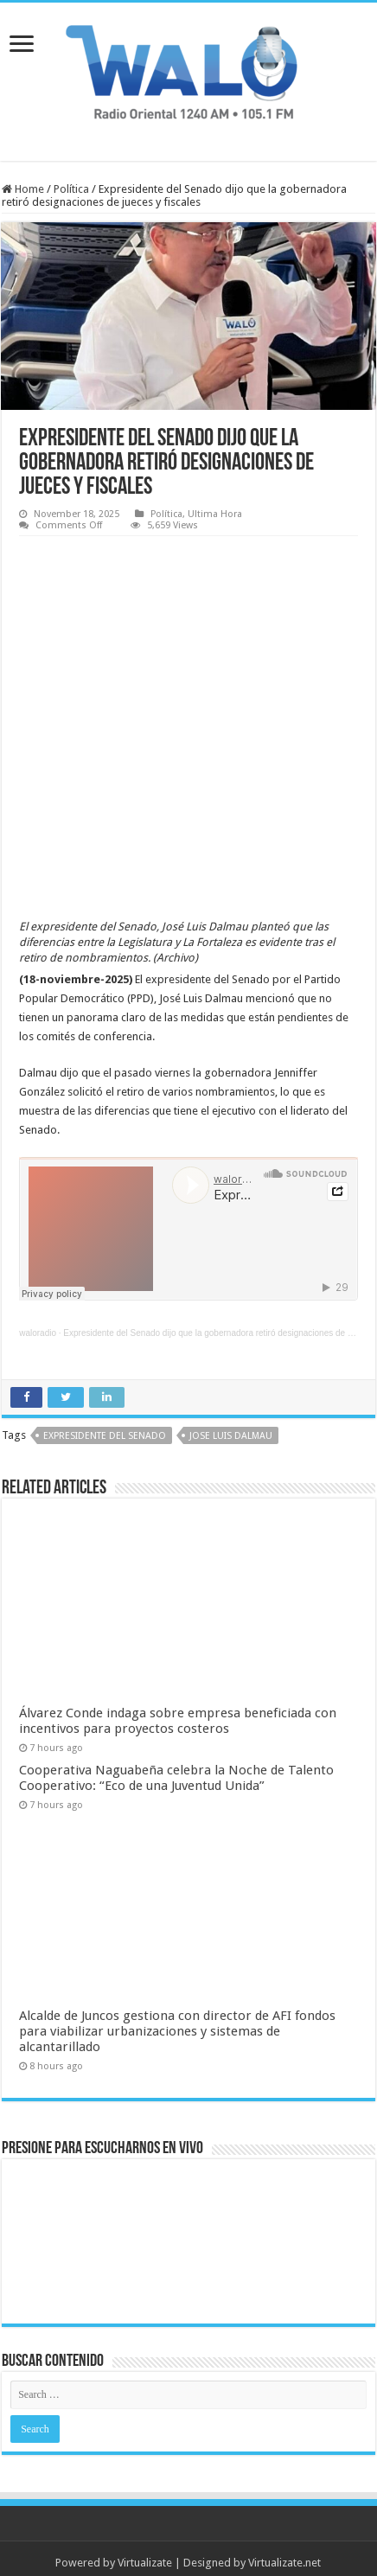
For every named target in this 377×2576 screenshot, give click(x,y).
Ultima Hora (215, 514)
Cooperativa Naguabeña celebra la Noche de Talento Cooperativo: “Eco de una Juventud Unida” (176, 1726)
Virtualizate (145, 2512)
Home (23, 188)
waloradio (37, 1283)
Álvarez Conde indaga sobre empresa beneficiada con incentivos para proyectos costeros (177, 1669)
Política (71, 188)
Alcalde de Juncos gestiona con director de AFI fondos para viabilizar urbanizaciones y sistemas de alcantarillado (177, 1981)
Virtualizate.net (284, 2512)
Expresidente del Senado (104, 1385)
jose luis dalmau (230, 1385)
